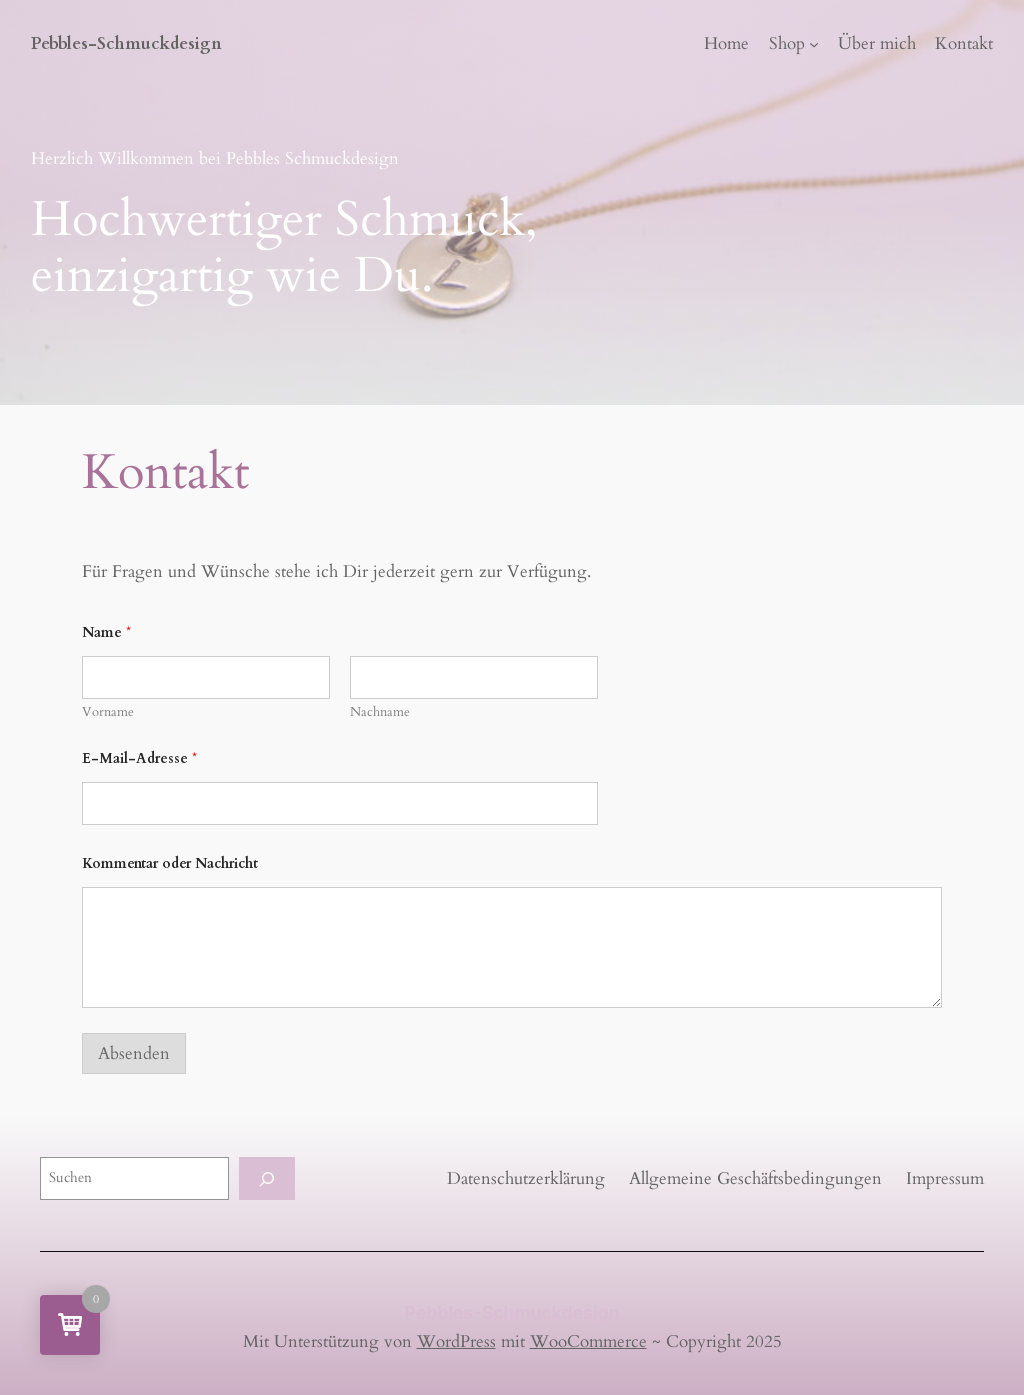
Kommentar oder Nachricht (170, 863)
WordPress (456, 1341)
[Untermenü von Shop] (814, 44)
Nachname (380, 712)
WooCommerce (588, 1341)
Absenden (134, 1053)
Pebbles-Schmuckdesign (126, 43)
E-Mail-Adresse (139, 758)
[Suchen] (267, 1178)
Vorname (108, 712)
